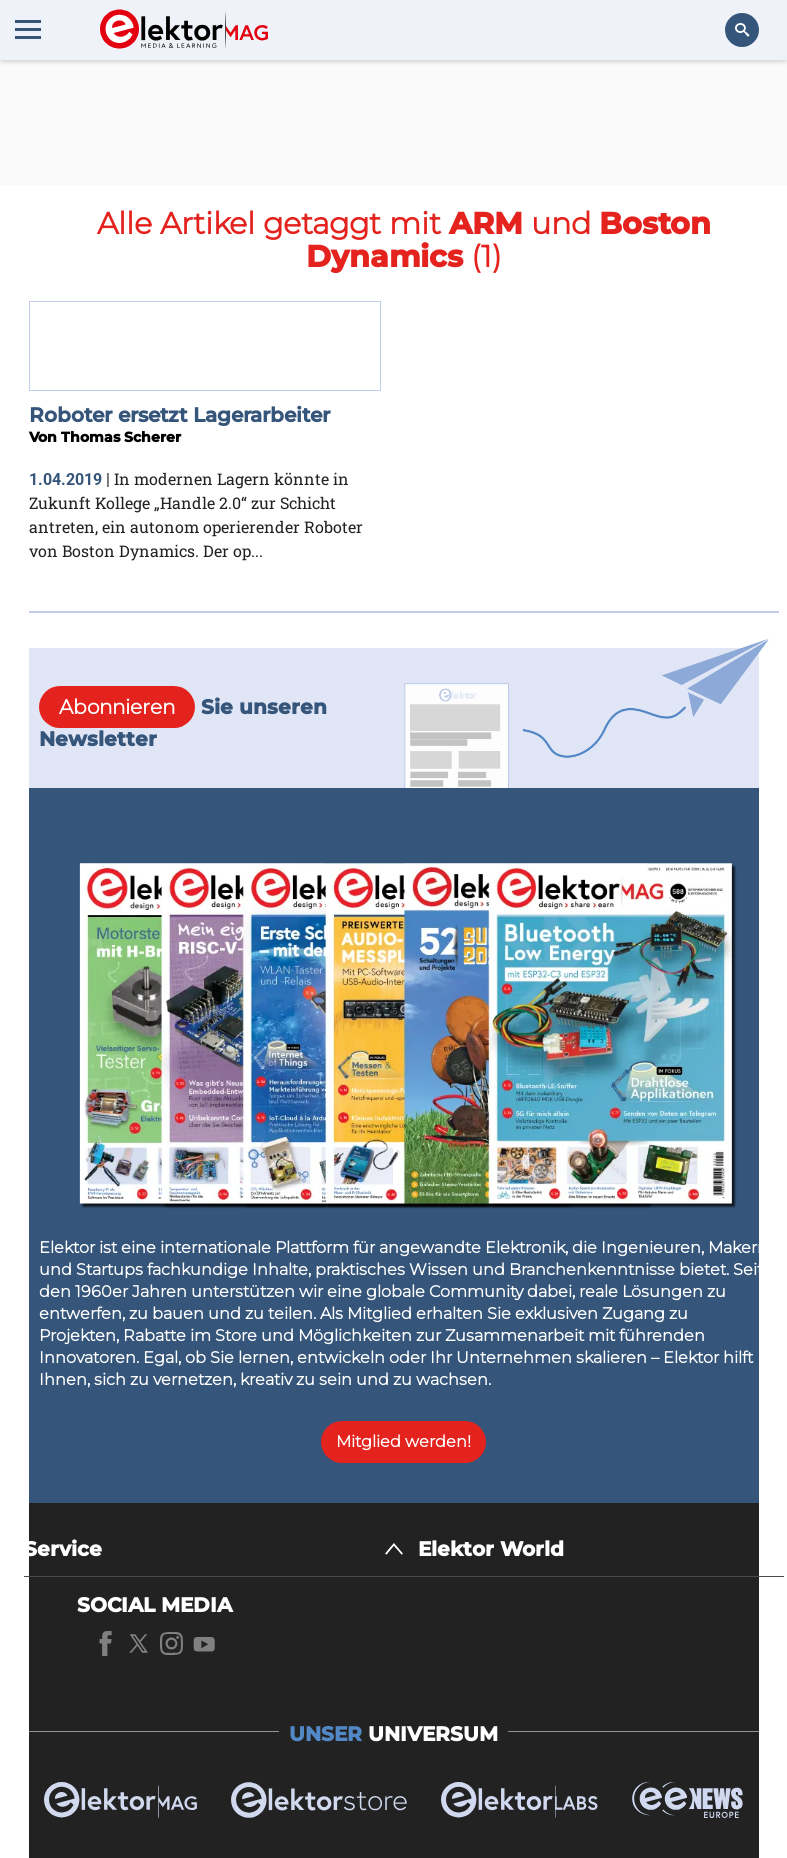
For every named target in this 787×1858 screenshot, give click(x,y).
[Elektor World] (601, 1549)
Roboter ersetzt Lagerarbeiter (179, 415)
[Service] (214, 1549)
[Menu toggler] (28, 29)
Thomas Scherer (121, 437)
